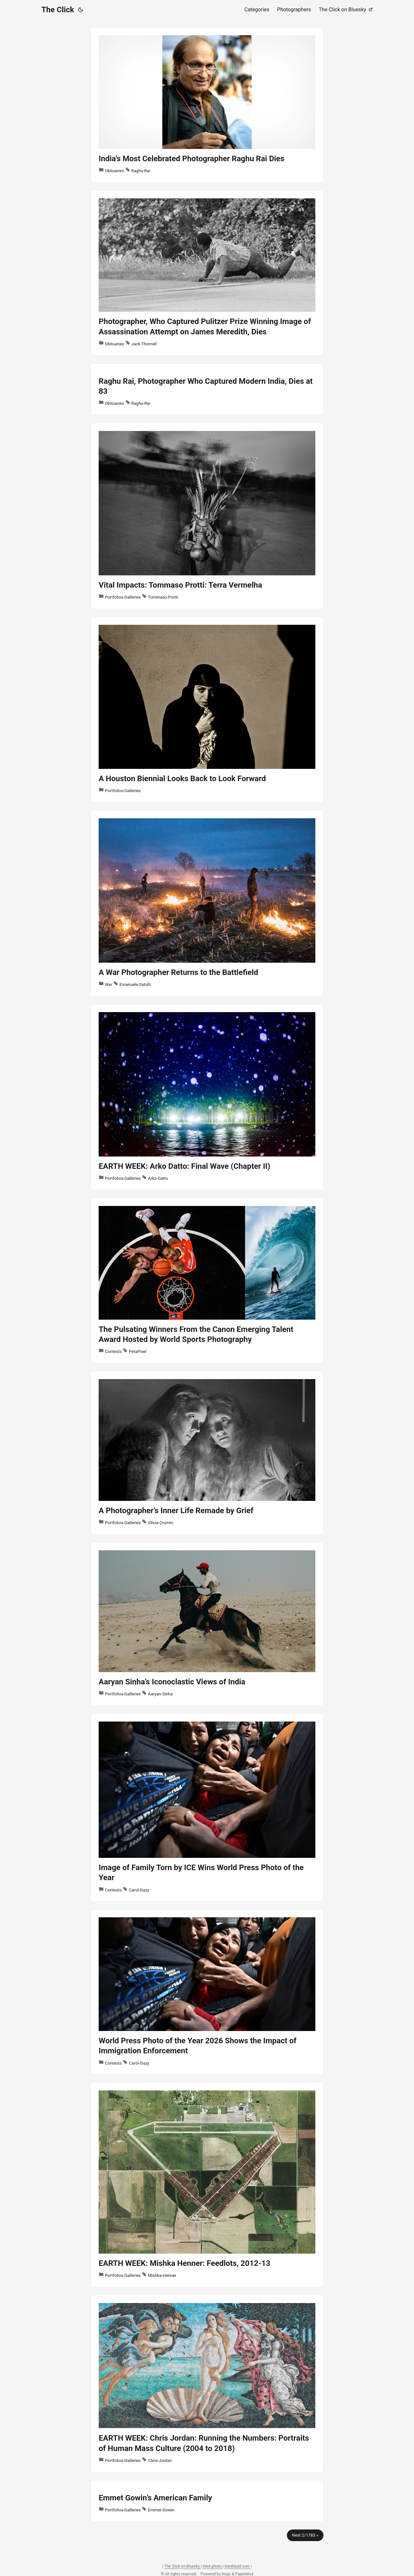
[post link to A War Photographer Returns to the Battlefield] (207, 903)
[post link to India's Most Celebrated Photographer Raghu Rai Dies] (207, 104)
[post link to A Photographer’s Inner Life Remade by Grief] (207, 1452)
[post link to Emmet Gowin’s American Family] (207, 2500)
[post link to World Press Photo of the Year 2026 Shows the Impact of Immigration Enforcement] (207, 1992)
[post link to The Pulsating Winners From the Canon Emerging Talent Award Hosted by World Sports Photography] (207, 1280)
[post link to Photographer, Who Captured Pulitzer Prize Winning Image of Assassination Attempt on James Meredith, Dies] (207, 273)
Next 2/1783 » (305, 2535)
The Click (57, 9)
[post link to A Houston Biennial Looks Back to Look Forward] (207, 709)
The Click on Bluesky (182, 2566)
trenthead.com (237, 2566)
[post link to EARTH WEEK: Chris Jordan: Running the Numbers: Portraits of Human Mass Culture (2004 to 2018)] (207, 2383)
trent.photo (212, 2566)
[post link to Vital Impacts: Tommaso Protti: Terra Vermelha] (207, 516)
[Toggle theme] (80, 9)
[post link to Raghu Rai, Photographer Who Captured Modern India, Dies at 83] (207, 389)
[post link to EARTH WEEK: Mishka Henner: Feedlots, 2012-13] (207, 2185)
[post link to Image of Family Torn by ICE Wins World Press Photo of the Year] (207, 1807)
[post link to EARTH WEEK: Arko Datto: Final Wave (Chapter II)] (207, 1097)
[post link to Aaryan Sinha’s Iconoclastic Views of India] (207, 1624)
